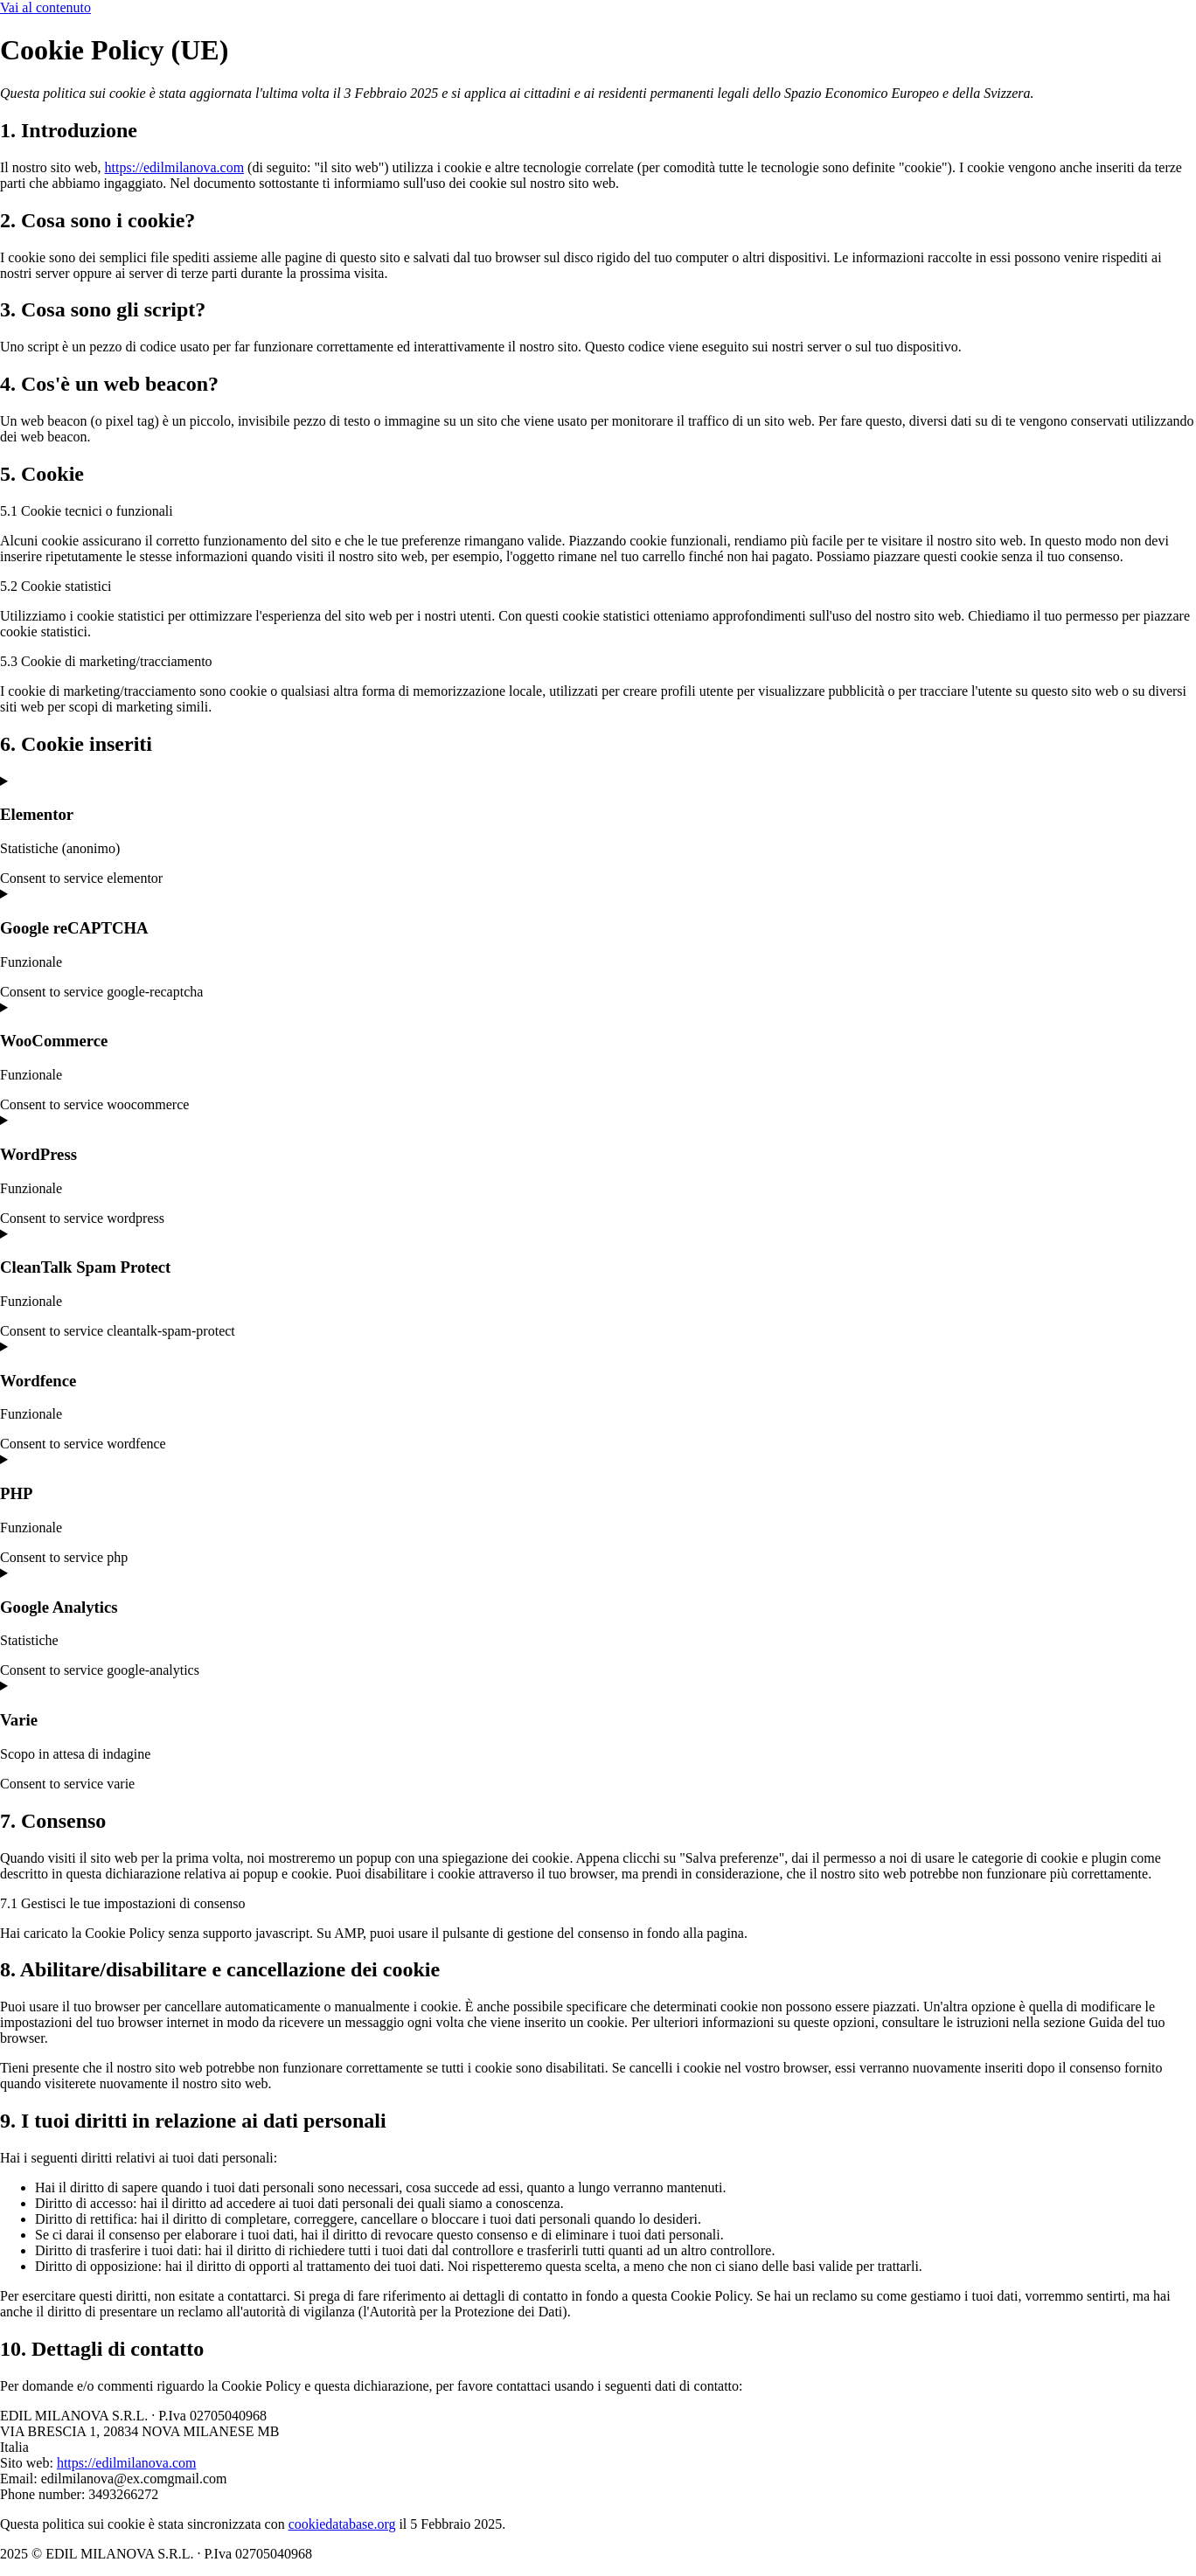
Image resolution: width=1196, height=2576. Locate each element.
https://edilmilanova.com (175, 167)
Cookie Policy (366, 2553)
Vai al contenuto (45, 7)
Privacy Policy (461, 2553)
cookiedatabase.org (342, 2524)
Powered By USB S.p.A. (585, 2553)
